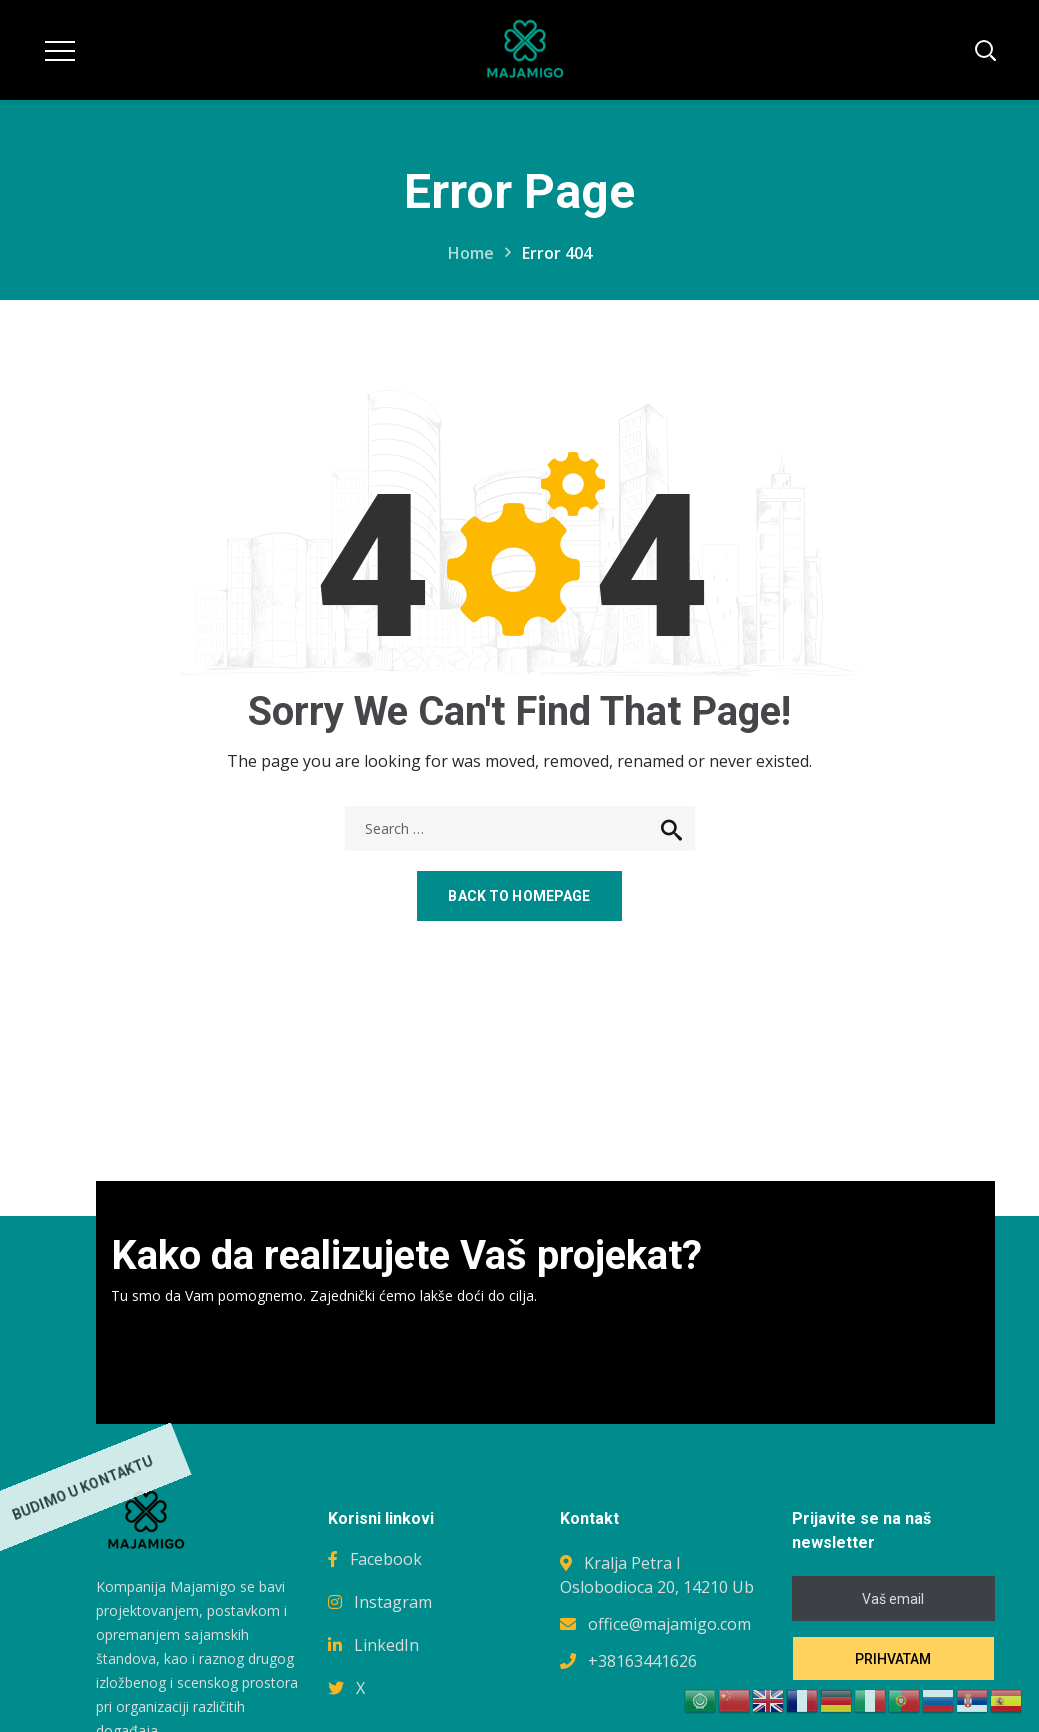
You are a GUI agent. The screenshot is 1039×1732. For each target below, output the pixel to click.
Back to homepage (519, 896)
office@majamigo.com (669, 1624)
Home (471, 253)
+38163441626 (642, 1661)
